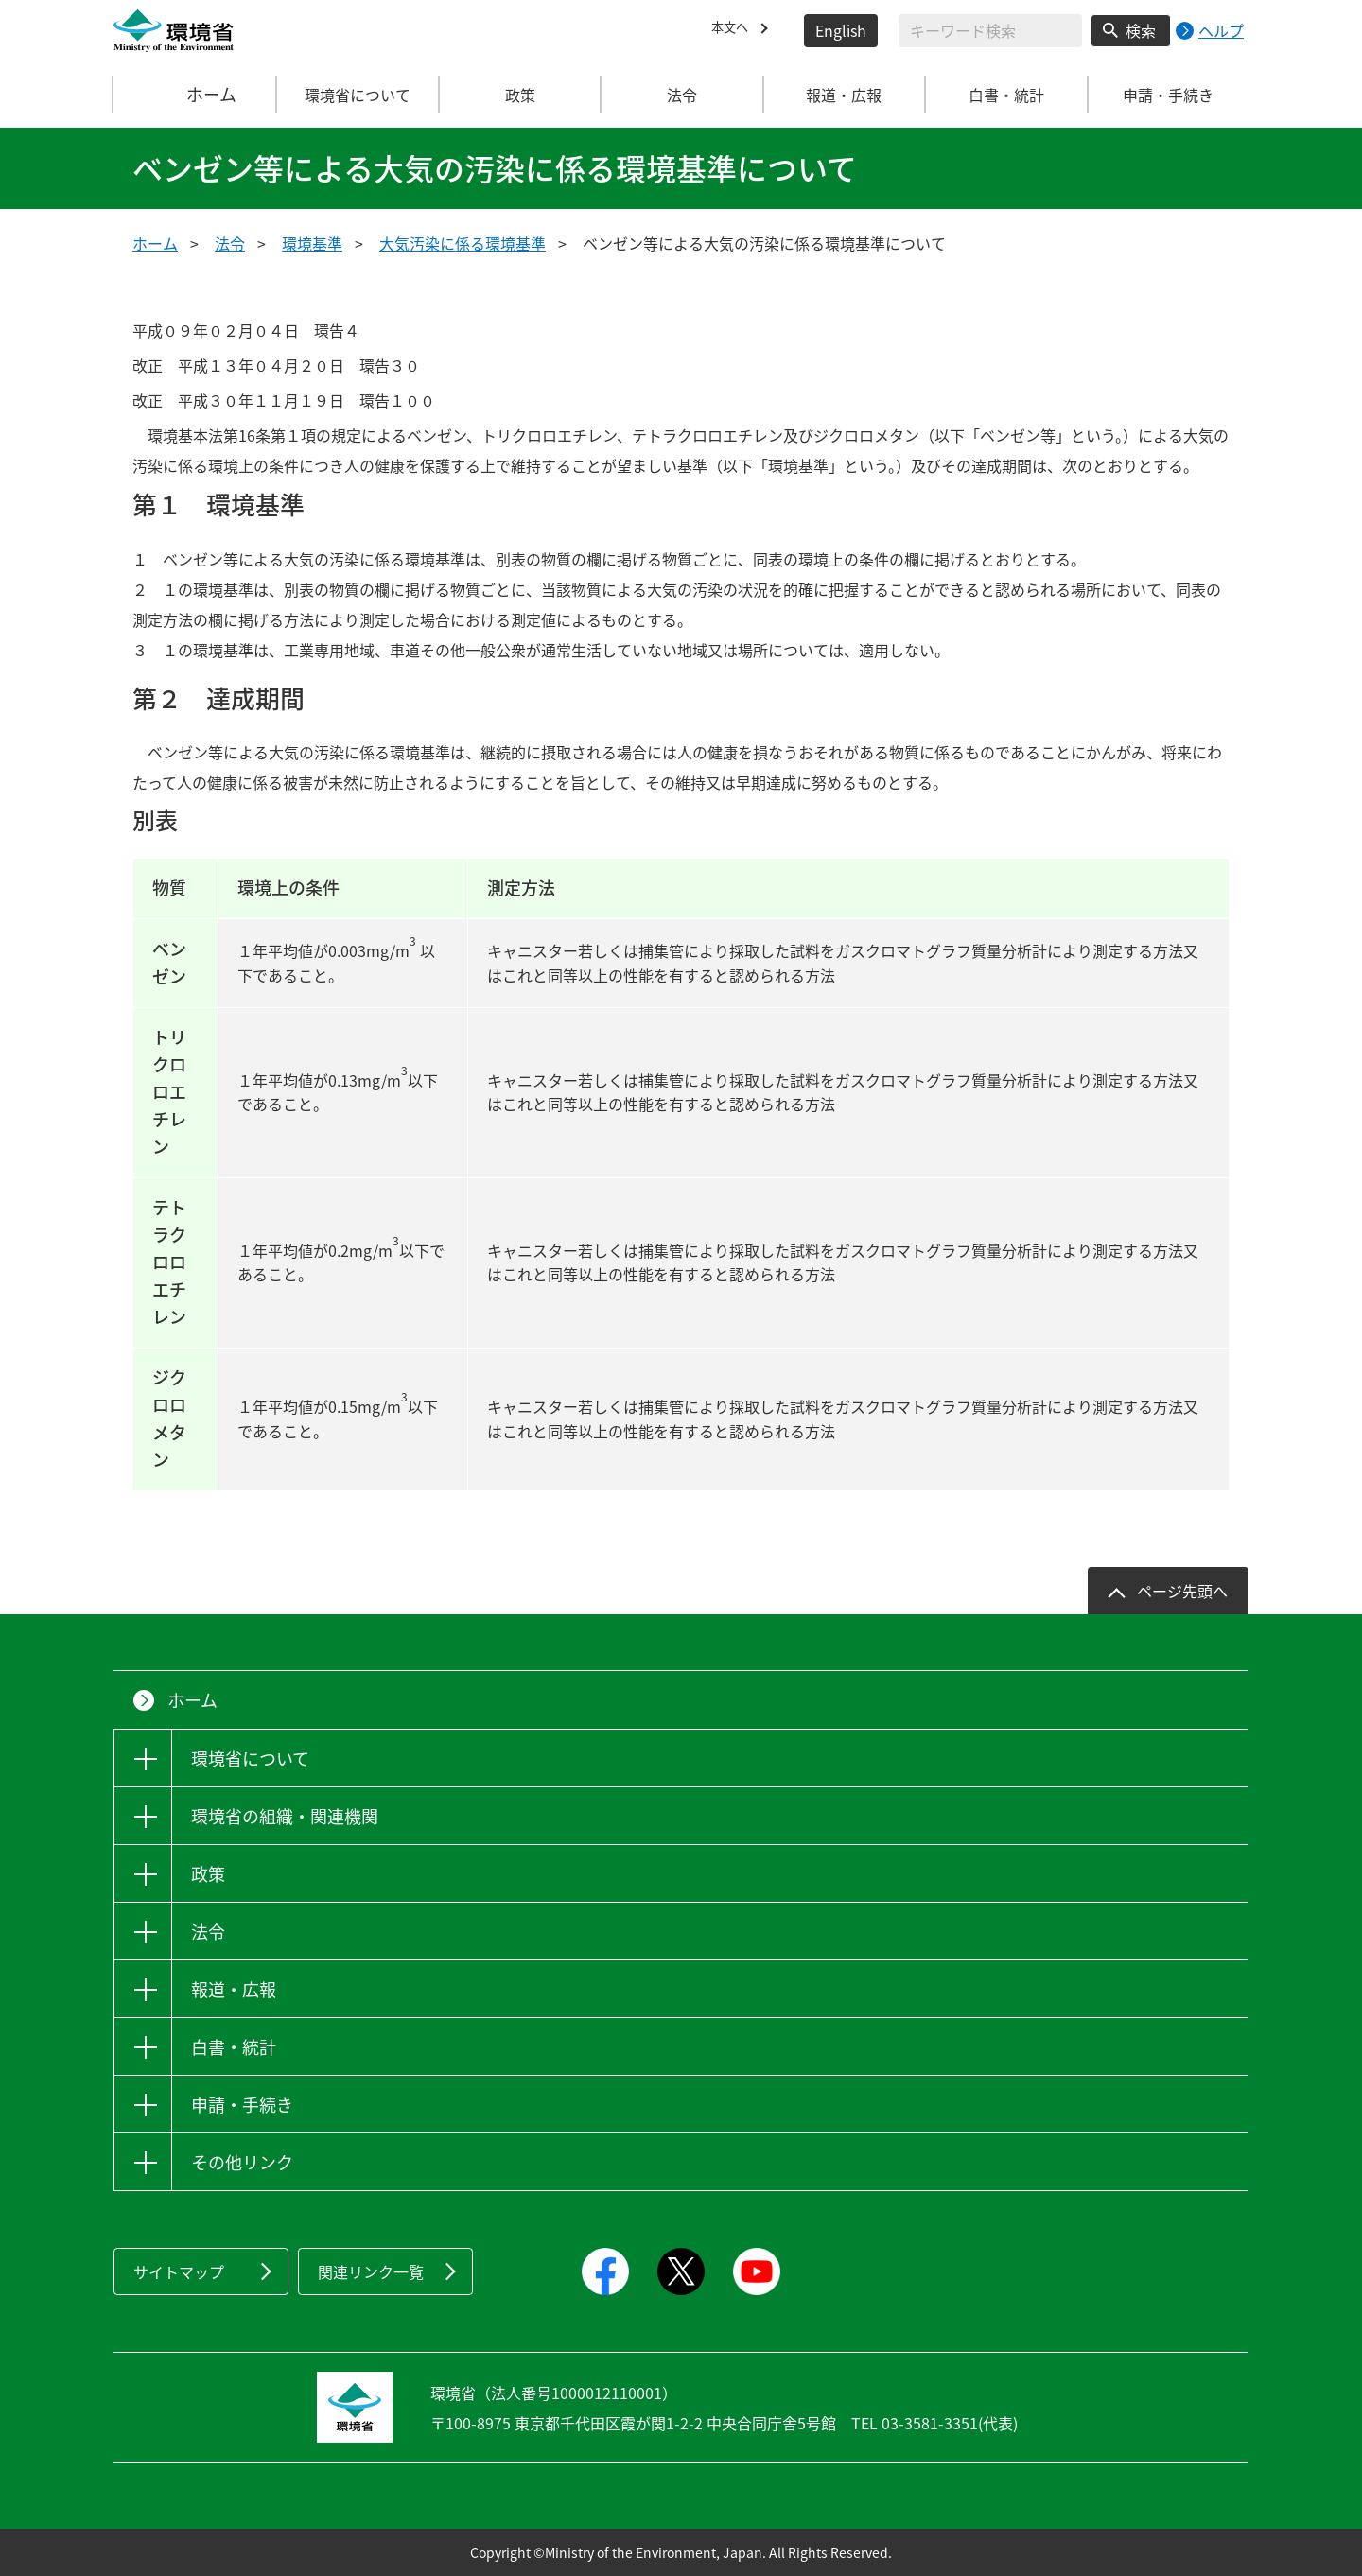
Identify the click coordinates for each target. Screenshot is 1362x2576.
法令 (230, 243)
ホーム (195, 94)
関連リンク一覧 (371, 2271)
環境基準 (312, 243)
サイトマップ (178, 2271)
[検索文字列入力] (990, 30)
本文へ (734, 30)
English (840, 30)
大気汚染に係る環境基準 (462, 243)
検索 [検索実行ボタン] (1141, 30)
